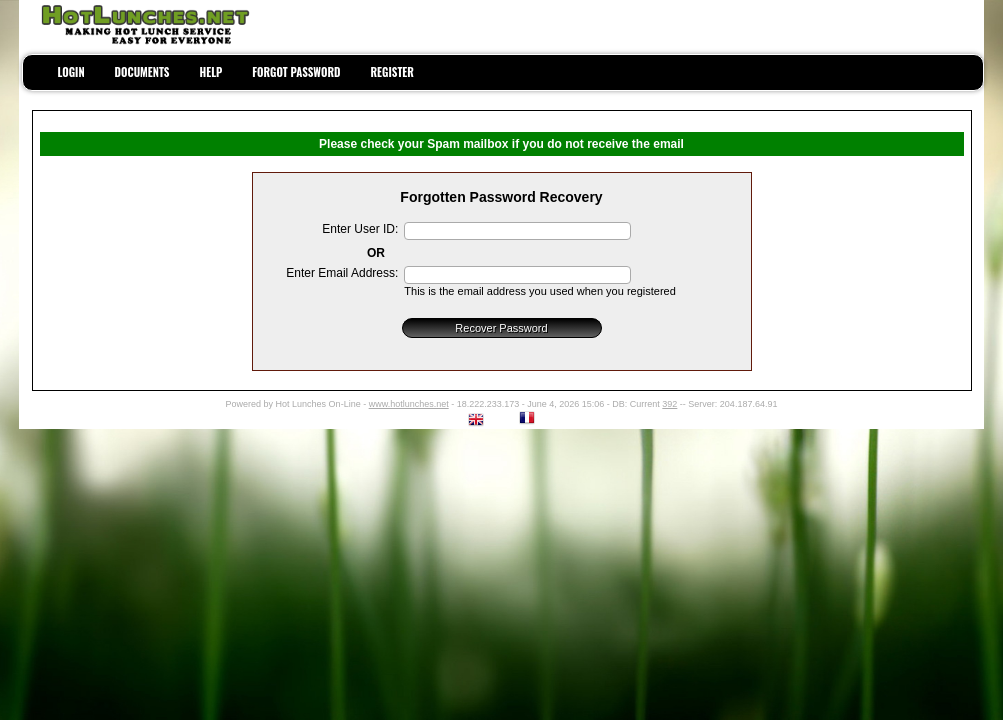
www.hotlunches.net (409, 404)
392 (669, 404)
